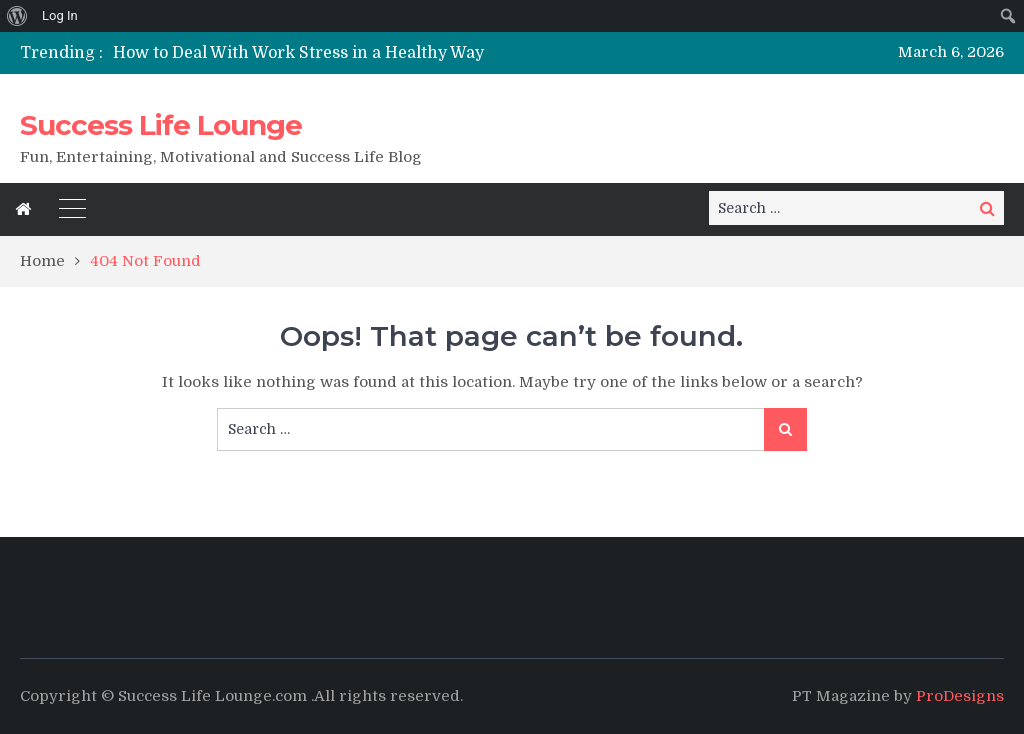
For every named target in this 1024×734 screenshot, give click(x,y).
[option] (362, 53)
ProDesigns (960, 696)
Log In (60, 15)
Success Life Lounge (161, 125)
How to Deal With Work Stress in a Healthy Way (298, 53)
